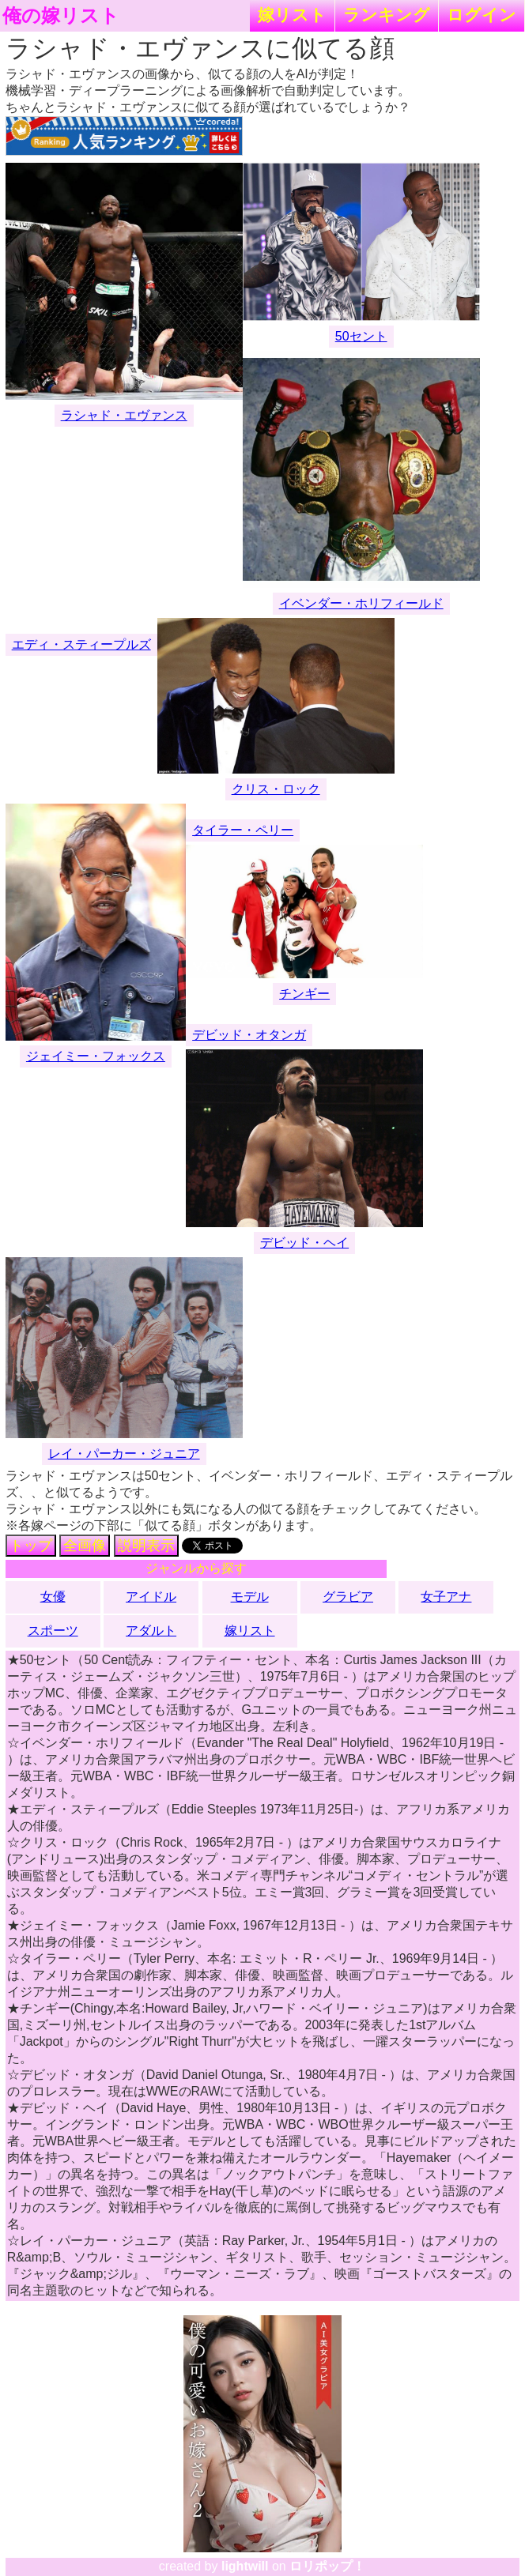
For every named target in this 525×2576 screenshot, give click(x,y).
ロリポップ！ (327, 2566)
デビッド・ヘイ (304, 1242)
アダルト (151, 1630)
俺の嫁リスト (60, 16)
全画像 (84, 1546)
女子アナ (446, 1596)
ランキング (386, 15)
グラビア (348, 1596)
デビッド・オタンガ (249, 1034)
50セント (361, 336)
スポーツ (53, 1630)
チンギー (304, 993)
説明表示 (146, 1546)
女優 (53, 1596)
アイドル (151, 1596)
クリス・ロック (276, 789)
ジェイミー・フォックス (95, 1056)
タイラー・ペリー (242, 830)
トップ (30, 1546)
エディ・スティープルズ (81, 644)
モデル (250, 1596)
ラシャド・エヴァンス (124, 415)
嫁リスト (292, 15)
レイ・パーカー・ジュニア (124, 1453)
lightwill (245, 2566)
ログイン (481, 15)
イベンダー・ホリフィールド (361, 603)
